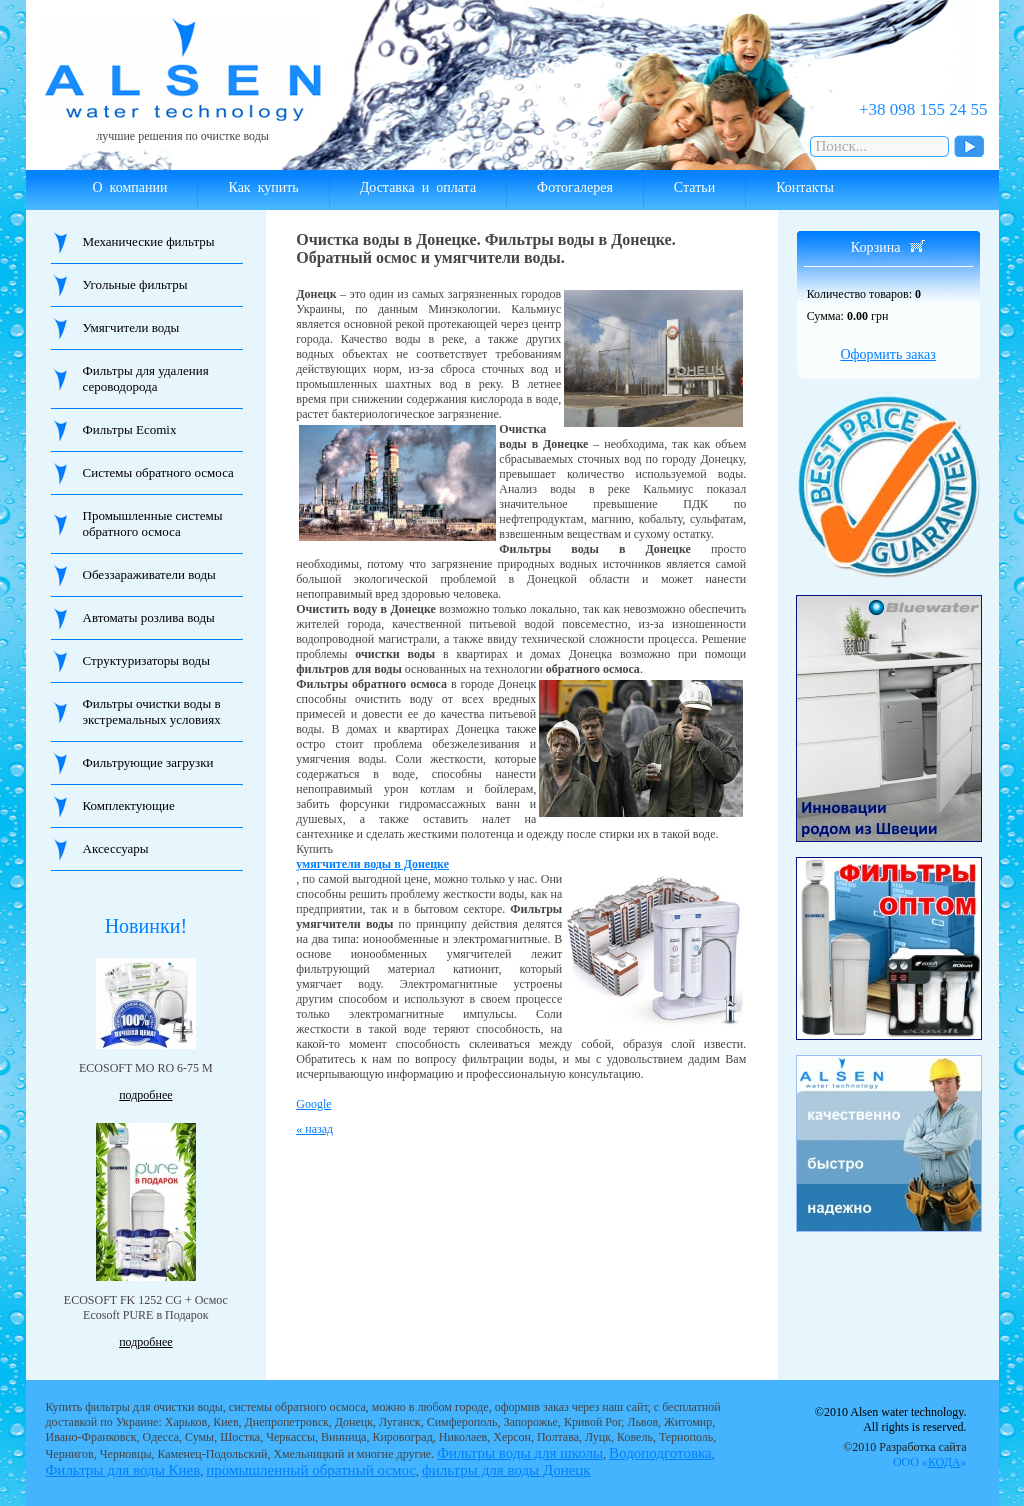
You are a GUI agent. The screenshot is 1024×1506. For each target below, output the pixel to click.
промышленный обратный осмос (311, 1470)
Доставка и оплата (418, 187)
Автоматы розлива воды (149, 617)
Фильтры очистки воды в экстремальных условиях (152, 711)
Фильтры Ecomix (130, 429)
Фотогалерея (575, 187)
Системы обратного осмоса (158, 472)
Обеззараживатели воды (149, 574)
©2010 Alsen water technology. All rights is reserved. (891, 1419)
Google (313, 1104)
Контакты (805, 187)
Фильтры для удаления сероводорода (146, 378)
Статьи (694, 187)
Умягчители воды (131, 327)
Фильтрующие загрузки (148, 762)
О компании (130, 187)
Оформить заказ (887, 354)
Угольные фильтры (135, 284)
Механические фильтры (149, 241)
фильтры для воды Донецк (506, 1470)
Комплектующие (129, 805)
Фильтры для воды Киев (123, 1470)
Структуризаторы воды (146, 660)
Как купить (263, 187)
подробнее (145, 1095)
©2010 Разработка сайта (904, 1454)
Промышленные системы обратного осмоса (153, 523)
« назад (314, 1129)
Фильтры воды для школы (520, 1453)
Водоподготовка (660, 1453)
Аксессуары (116, 848)
